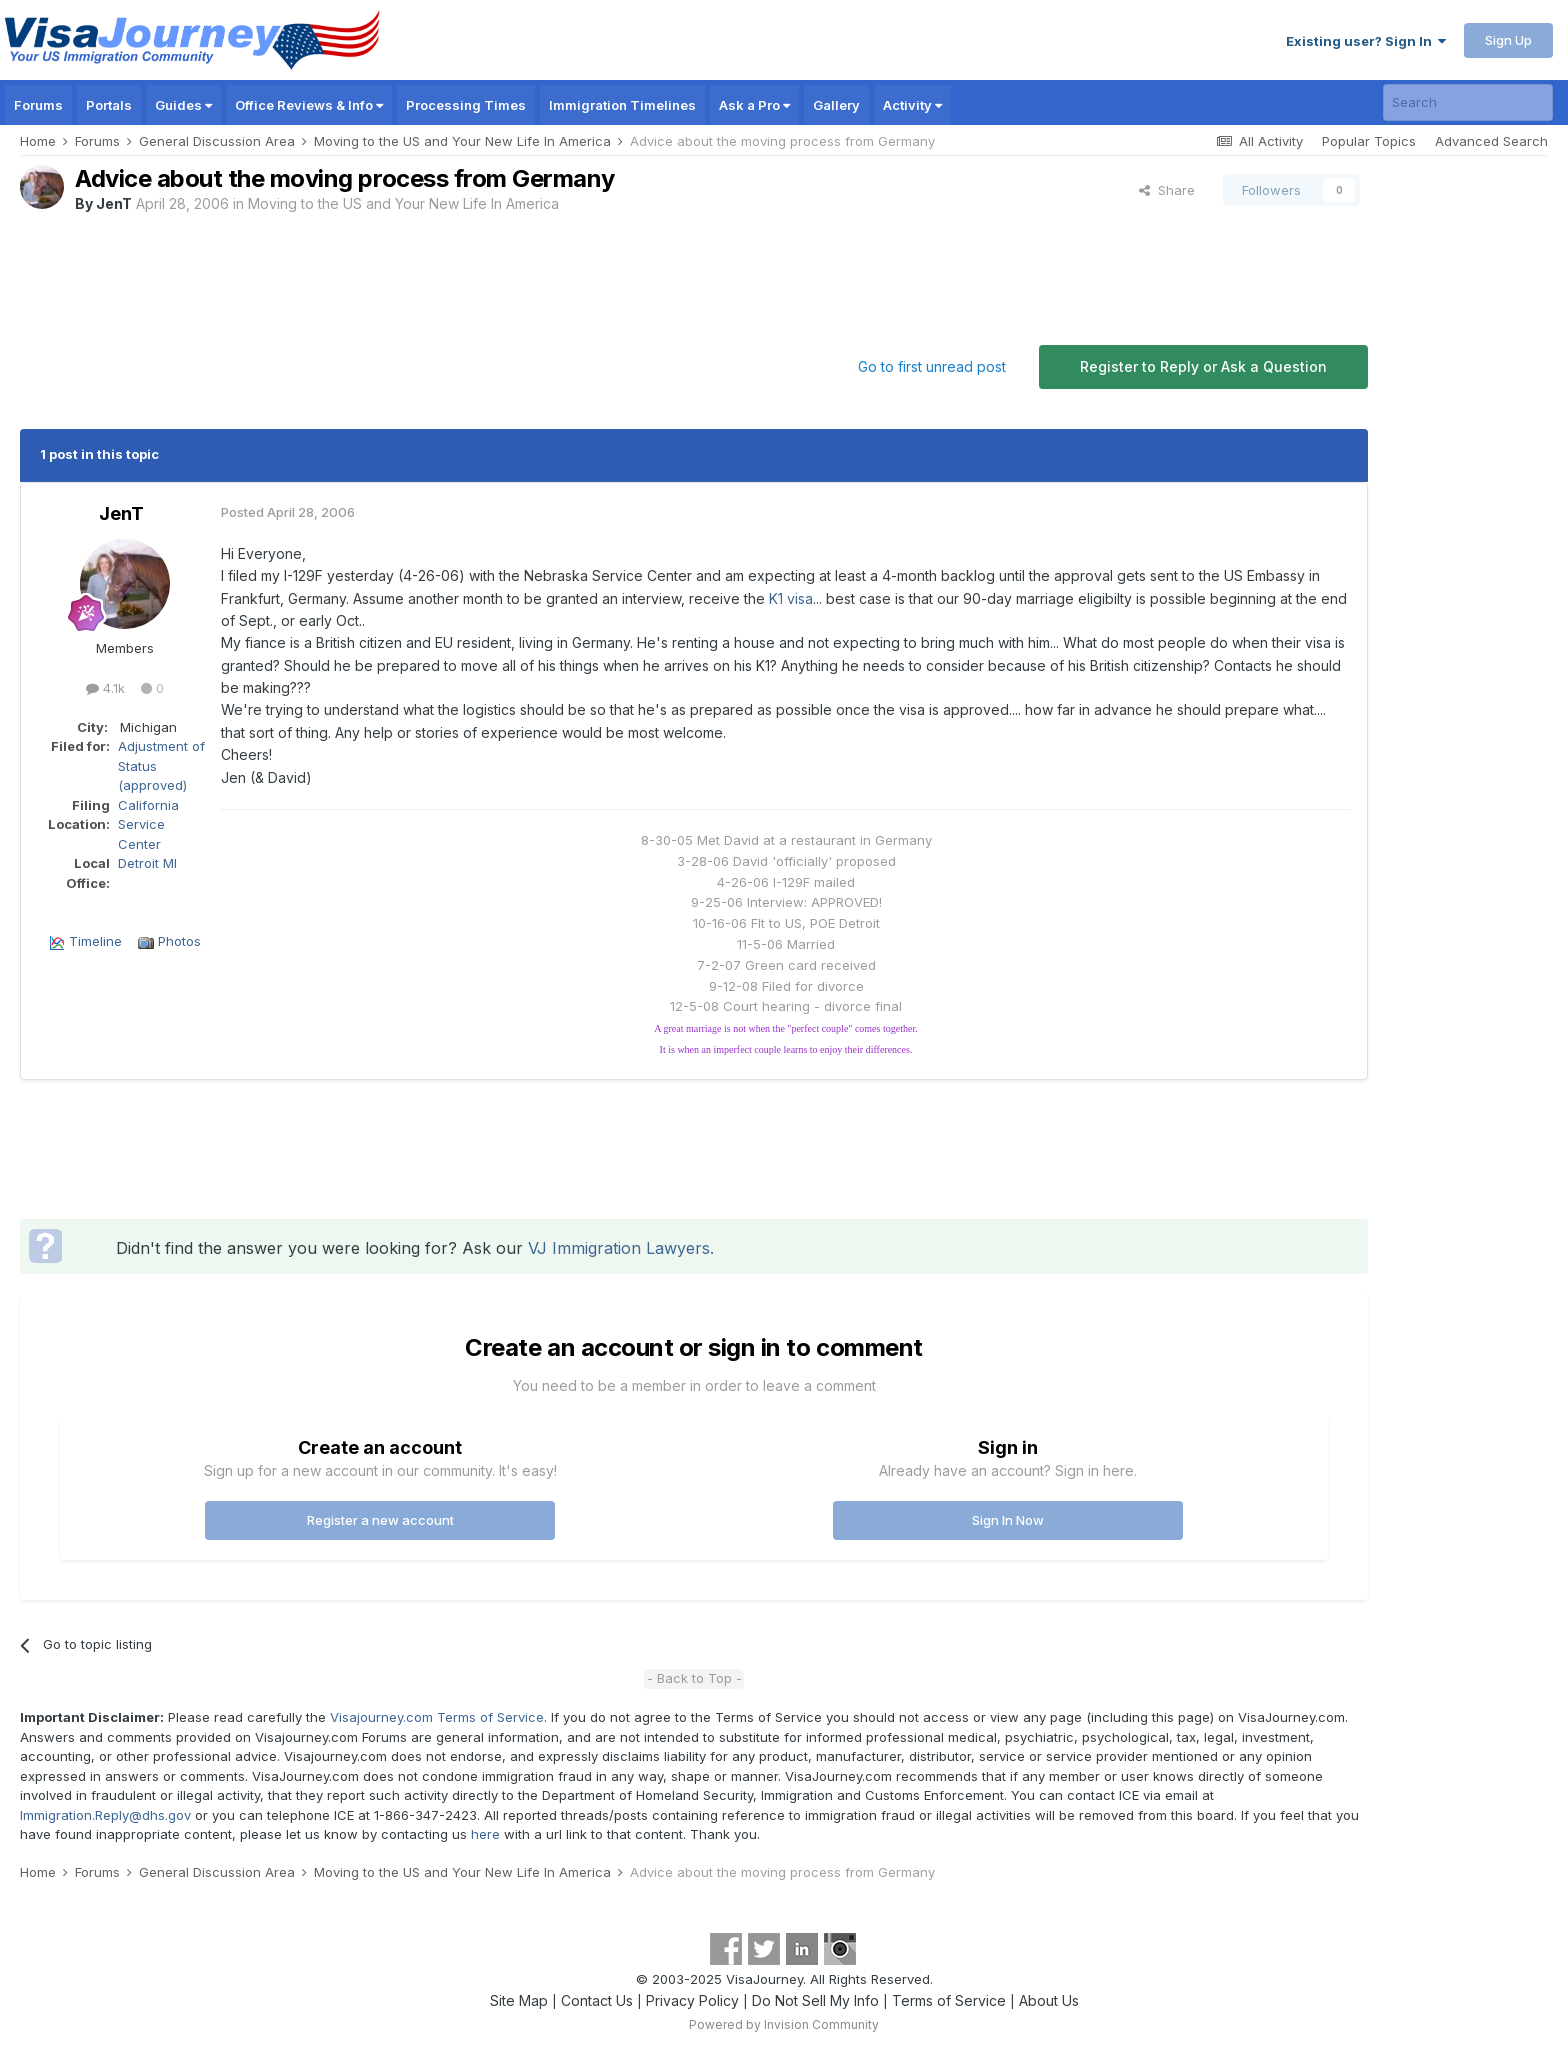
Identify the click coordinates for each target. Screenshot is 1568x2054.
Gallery (836, 105)
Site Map (519, 2000)
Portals (109, 105)
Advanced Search (1491, 141)
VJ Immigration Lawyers (619, 1248)
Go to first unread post (932, 366)
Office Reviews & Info (309, 105)
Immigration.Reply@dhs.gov (105, 1815)
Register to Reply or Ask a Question (1203, 366)
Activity (912, 105)
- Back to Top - (694, 1678)
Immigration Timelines (622, 105)
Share (1167, 190)
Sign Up (1508, 40)
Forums (38, 105)
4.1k (105, 688)
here (485, 1834)
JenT (114, 203)
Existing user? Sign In (1366, 41)
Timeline (95, 941)
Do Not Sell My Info (815, 2000)
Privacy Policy (692, 2000)
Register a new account (380, 1520)
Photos (179, 941)
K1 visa (791, 598)
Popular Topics (1369, 141)
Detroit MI (147, 863)
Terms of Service (949, 2000)
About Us (1049, 2000)
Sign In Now (1008, 1520)
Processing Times (466, 105)
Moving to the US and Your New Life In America (403, 203)
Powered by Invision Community (784, 2024)
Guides (183, 105)
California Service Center (148, 824)
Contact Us (597, 2000)
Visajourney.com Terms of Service (437, 1717)
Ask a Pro (754, 105)
